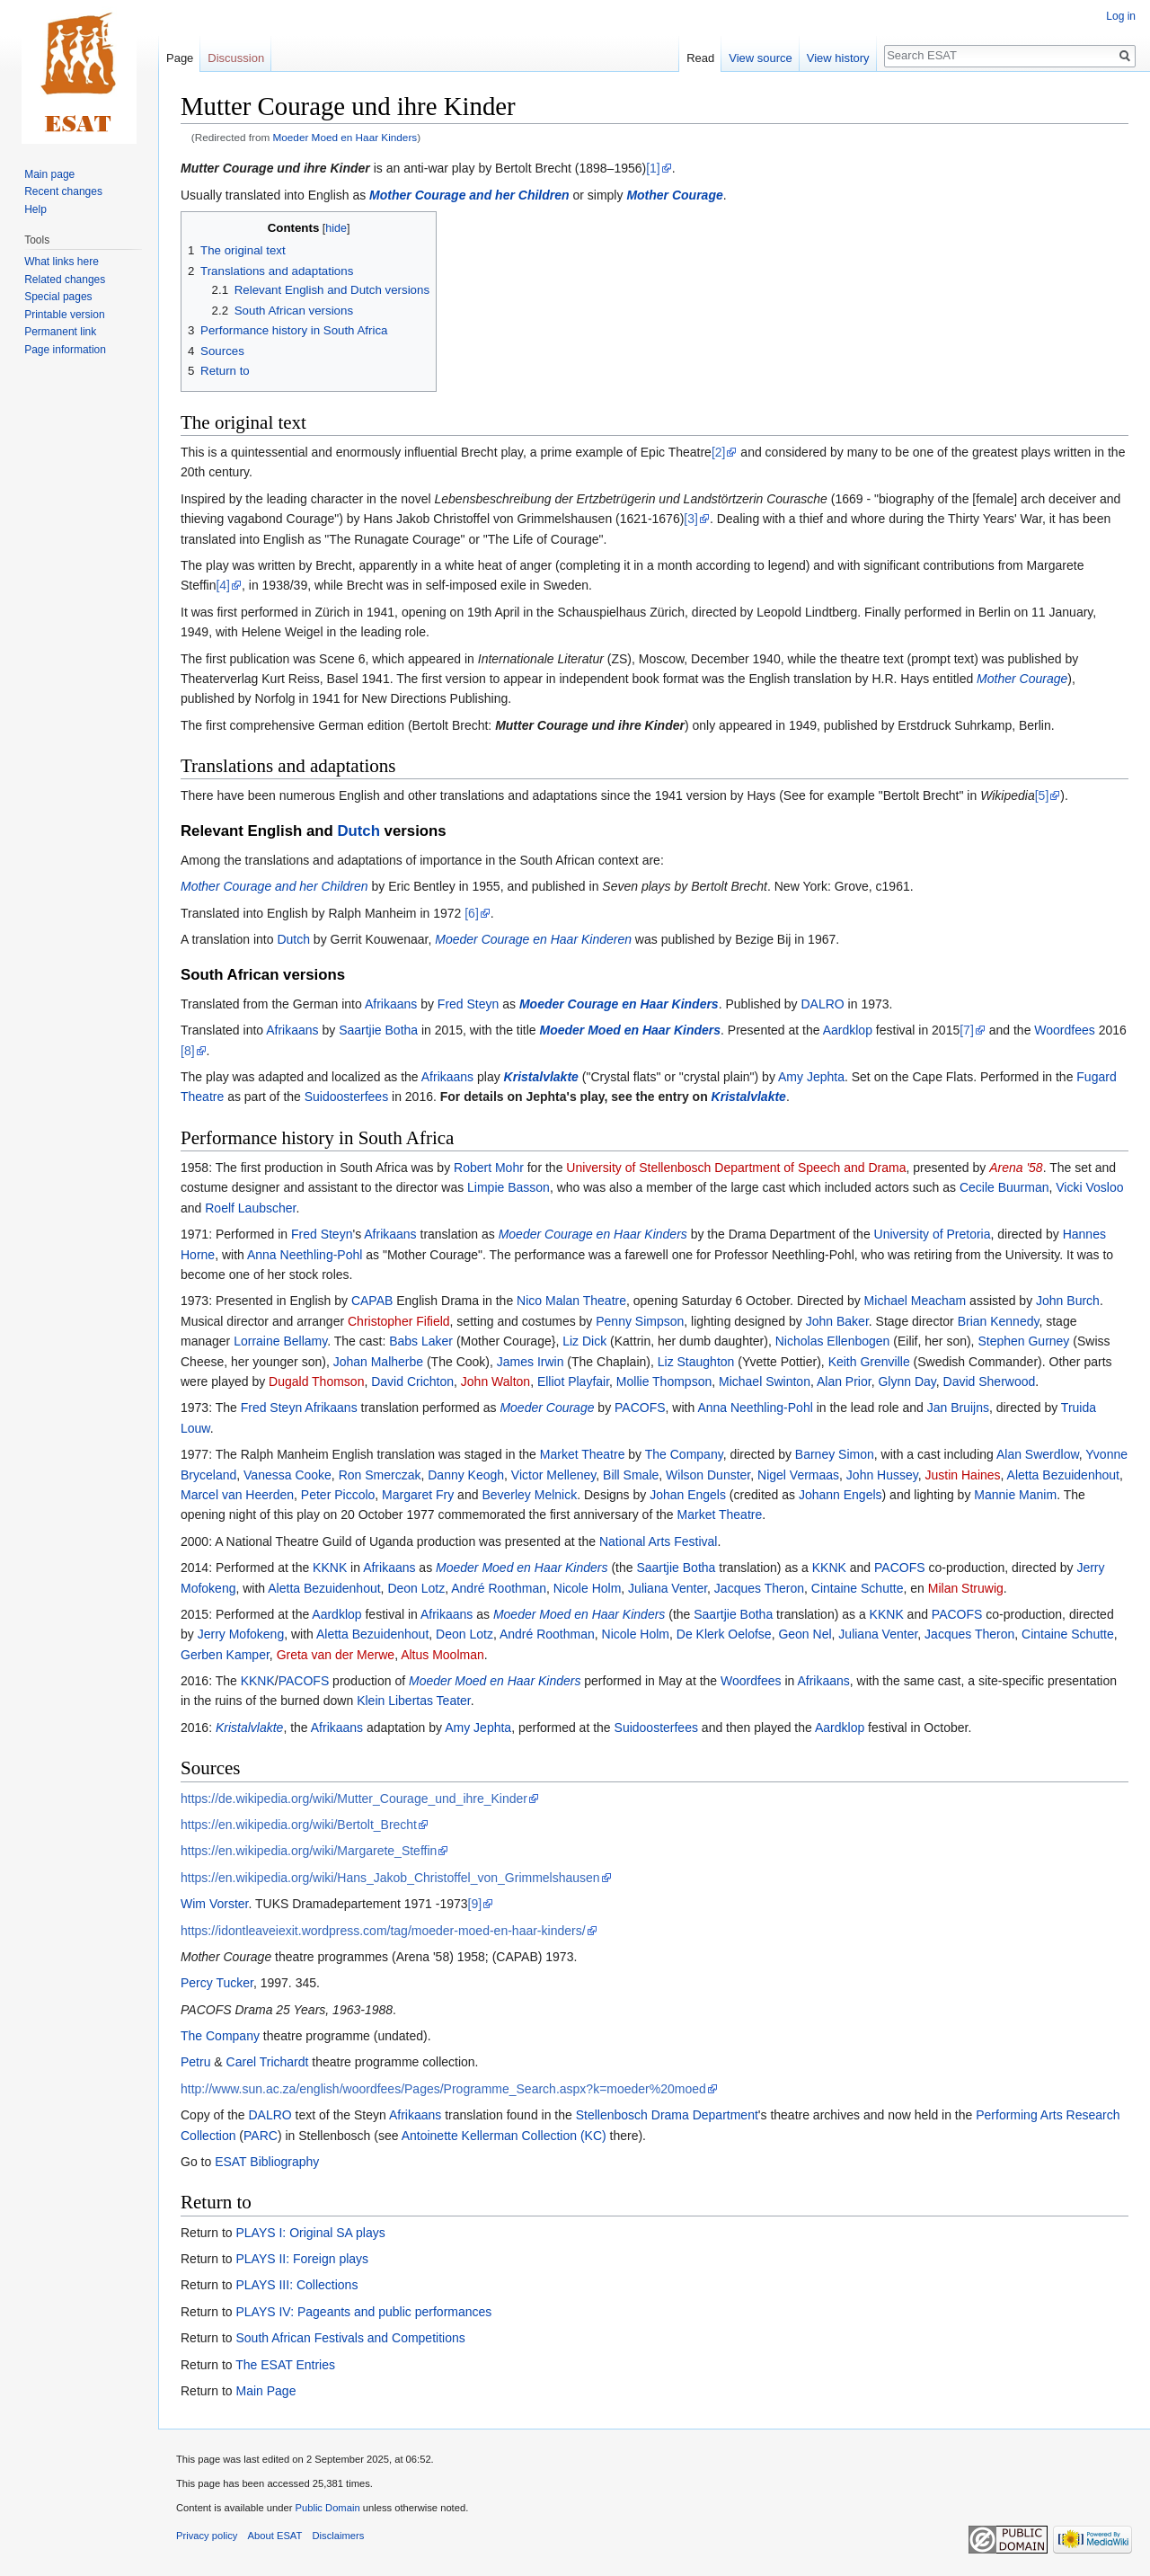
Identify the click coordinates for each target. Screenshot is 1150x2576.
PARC (260, 2135)
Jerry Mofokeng (241, 1634)
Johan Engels (688, 1495)
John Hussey (882, 1475)
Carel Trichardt (267, 2062)
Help (35, 209)
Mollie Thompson (664, 1381)
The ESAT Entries (285, 2365)
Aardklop (847, 1030)
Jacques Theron (759, 1588)
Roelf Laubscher (250, 1208)
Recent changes (63, 191)
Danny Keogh (466, 1475)
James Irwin (530, 1362)
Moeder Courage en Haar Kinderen (533, 939)
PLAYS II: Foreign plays (301, 2259)
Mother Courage (674, 195)
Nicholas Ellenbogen (832, 1341)
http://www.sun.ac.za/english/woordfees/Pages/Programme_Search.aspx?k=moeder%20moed (443, 2089)
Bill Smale (631, 1475)
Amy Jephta (811, 1077)
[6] (471, 913)
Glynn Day (906, 1381)
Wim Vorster (214, 1903)
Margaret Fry (418, 1495)
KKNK (330, 1567)
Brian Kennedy (998, 1321)
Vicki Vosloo (1089, 1187)
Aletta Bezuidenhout (1063, 1475)
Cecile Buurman (1004, 1187)
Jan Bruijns (958, 1407)
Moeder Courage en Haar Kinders (619, 1004)
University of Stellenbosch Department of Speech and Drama (736, 1167)
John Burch (1068, 1300)
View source (760, 58)
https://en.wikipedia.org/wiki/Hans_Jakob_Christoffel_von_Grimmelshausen (390, 1877)
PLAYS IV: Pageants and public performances (363, 2312)
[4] (223, 585)
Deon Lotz (416, 1588)
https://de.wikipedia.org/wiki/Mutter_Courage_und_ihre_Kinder (354, 1798)
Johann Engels (840, 1495)
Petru (195, 2062)
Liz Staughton (696, 1362)
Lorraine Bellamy (280, 1341)
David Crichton (412, 1381)
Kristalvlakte (541, 1077)
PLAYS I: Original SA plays (310, 2232)
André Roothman (498, 1588)
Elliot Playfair (573, 1381)
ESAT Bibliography (267, 2161)
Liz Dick (584, 1341)
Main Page (265, 2391)
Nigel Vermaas (798, 1475)
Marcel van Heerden (237, 1495)
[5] (1042, 795)
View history (838, 58)
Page (179, 58)
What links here (61, 261)
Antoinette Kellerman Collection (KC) (504, 2135)
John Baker (837, 1321)
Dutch (358, 830)
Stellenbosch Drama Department (667, 2115)
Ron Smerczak (380, 1475)
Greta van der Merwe (336, 1655)
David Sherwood (989, 1381)
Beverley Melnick (529, 1495)
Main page (49, 174)
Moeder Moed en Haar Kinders (345, 137)
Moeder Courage (547, 1407)
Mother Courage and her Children (469, 195)
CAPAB (372, 1300)
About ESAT (275, 2535)
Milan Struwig (966, 1588)
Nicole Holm (587, 1588)
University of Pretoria (932, 1234)
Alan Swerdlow (1037, 1454)
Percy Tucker (217, 1983)
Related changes (64, 279)
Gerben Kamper (225, 1655)
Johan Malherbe (378, 1362)
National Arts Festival (658, 1541)
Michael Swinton (764, 1381)
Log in (1121, 16)
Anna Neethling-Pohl (304, 1255)
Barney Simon (834, 1454)
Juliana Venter (667, 1588)
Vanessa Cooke (287, 1475)
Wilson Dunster (708, 1475)
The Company (684, 1454)
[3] (691, 518)
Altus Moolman (442, 1655)
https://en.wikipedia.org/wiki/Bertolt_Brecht (299, 1824)
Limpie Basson (508, 1187)
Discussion (236, 58)
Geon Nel (804, 1634)
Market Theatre (582, 1454)
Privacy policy (206, 2535)
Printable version (64, 314)
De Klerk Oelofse (724, 1634)
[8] (188, 1051)
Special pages (58, 296)
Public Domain (327, 2507)
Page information (65, 349)
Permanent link (60, 331)
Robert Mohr (489, 1167)
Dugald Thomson (316, 1381)
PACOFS (640, 1407)
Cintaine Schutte (857, 1588)
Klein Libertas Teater (414, 1700)
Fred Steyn (468, 1004)
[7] (967, 1030)
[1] (653, 168)
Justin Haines (963, 1475)
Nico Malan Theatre (571, 1300)
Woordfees (1064, 1030)
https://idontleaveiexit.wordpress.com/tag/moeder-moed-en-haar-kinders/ (383, 1930)
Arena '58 (1016, 1167)
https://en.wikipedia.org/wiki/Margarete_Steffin (309, 1850)
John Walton (495, 1381)
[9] (475, 1903)
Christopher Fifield (399, 1321)
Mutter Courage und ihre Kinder (275, 168)
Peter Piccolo (338, 1495)
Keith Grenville (869, 1362)
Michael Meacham (915, 1300)
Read (700, 58)
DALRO (823, 1004)
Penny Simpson (640, 1321)
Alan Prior (844, 1381)
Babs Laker (421, 1341)
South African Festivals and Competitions (349, 2338)
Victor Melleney (553, 1475)
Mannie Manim (1015, 1495)
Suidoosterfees (346, 1096)
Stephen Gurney (1023, 1341)
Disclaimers (339, 2535)
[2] (719, 452)
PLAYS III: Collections (296, 2285)
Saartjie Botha (378, 1030)
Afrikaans (391, 1004)
